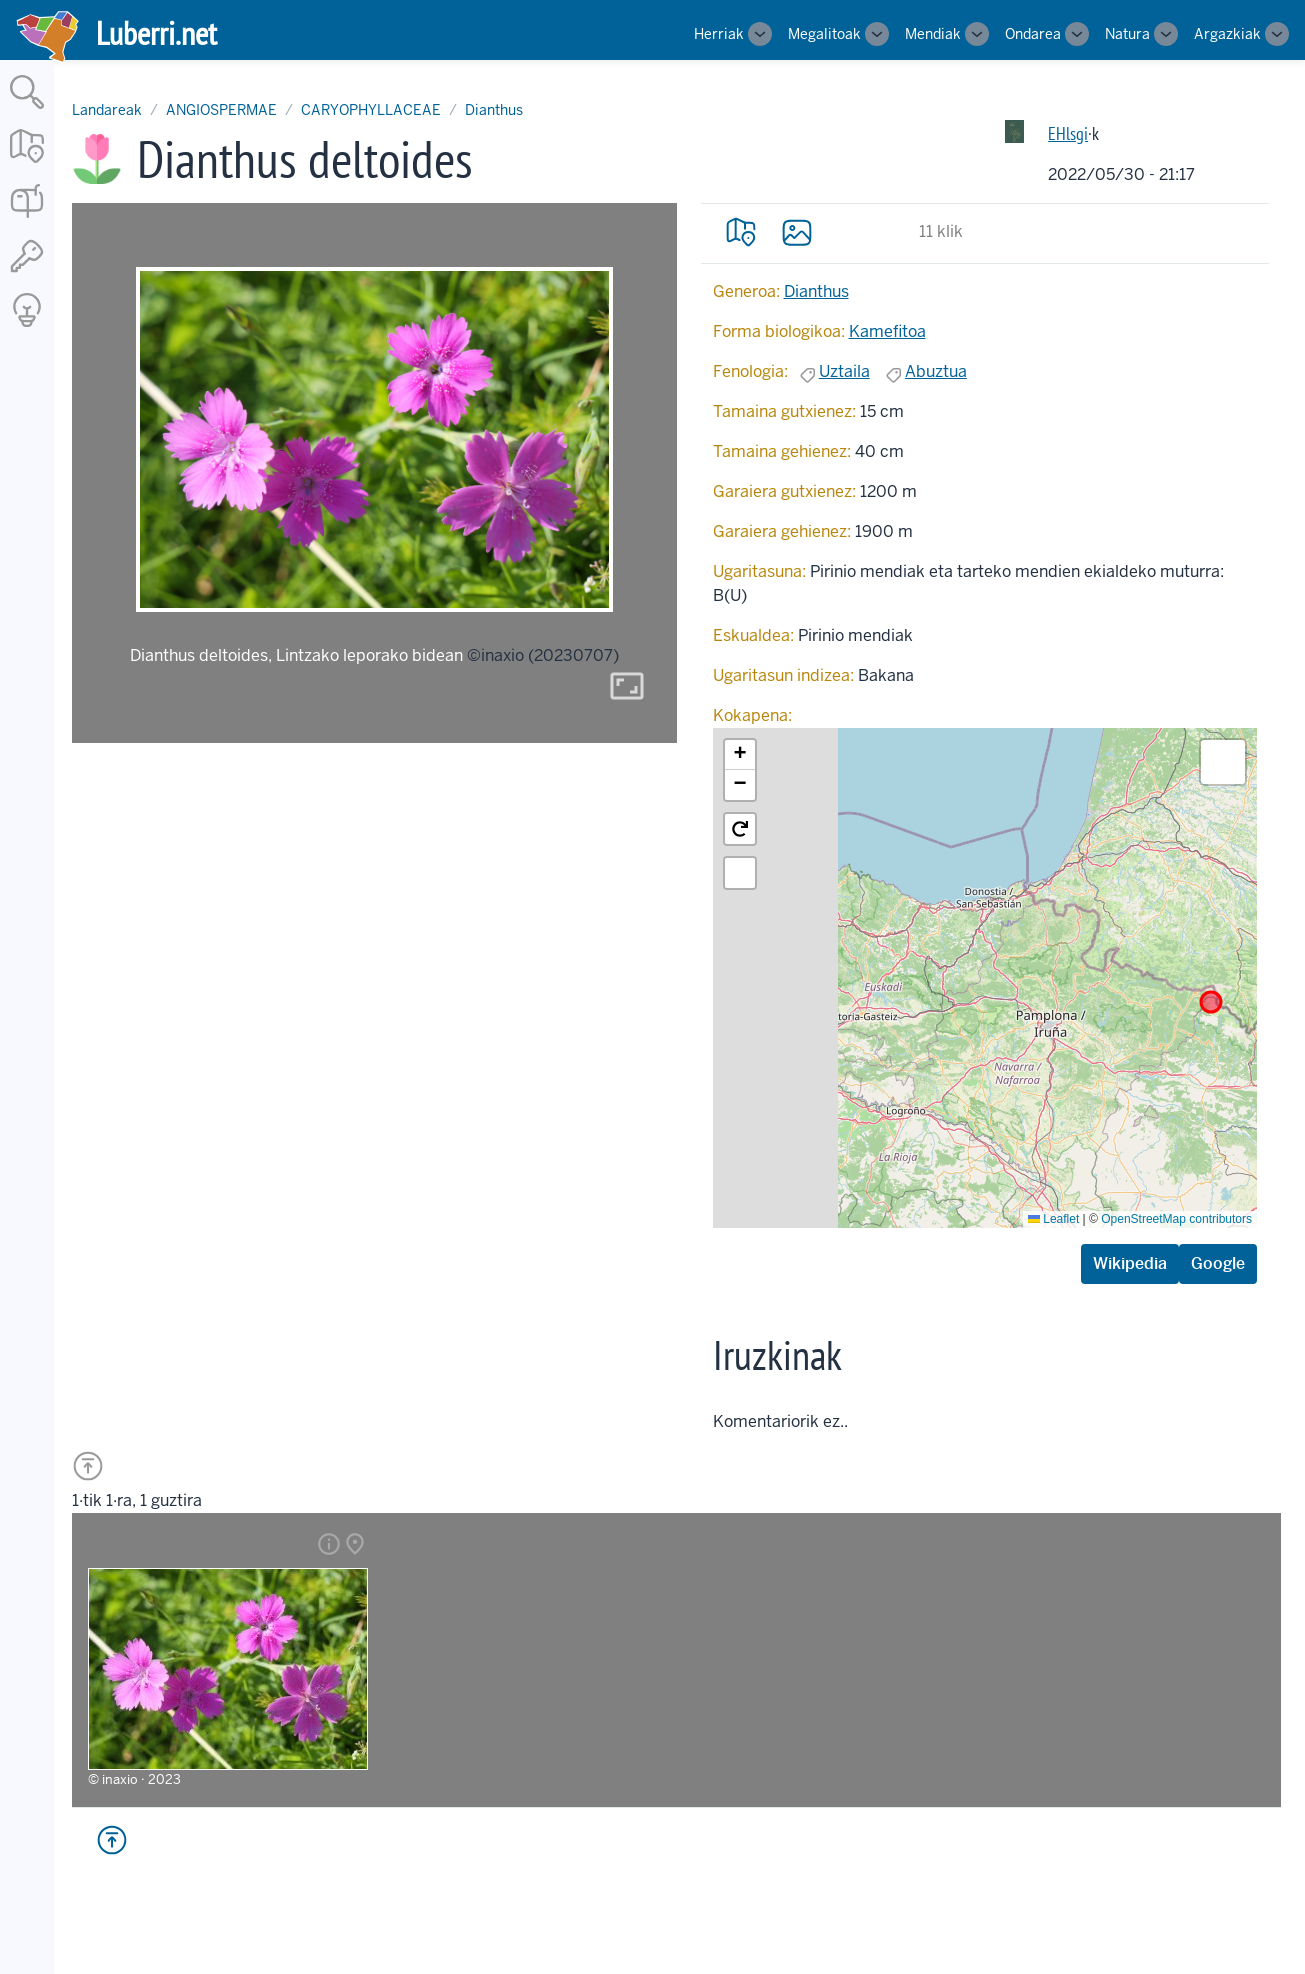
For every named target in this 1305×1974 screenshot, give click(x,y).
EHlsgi (1068, 133)
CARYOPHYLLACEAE (371, 110)
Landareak (107, 110)
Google (1218, 1263)
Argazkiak (1227, 34)
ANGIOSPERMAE (221, 110)
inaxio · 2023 (141, 1779)
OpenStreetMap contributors (1176, 1219)
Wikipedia (1130, 1263)
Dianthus (494, 110)
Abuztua (936, 371)
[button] (740, 755)
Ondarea (1033, 34)
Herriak (719, 34)
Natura (1127, 34)
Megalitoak (824, 34)
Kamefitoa (887, 331)
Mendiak (933, 34)
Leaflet (1053, 1219)
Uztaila (844, 371)
